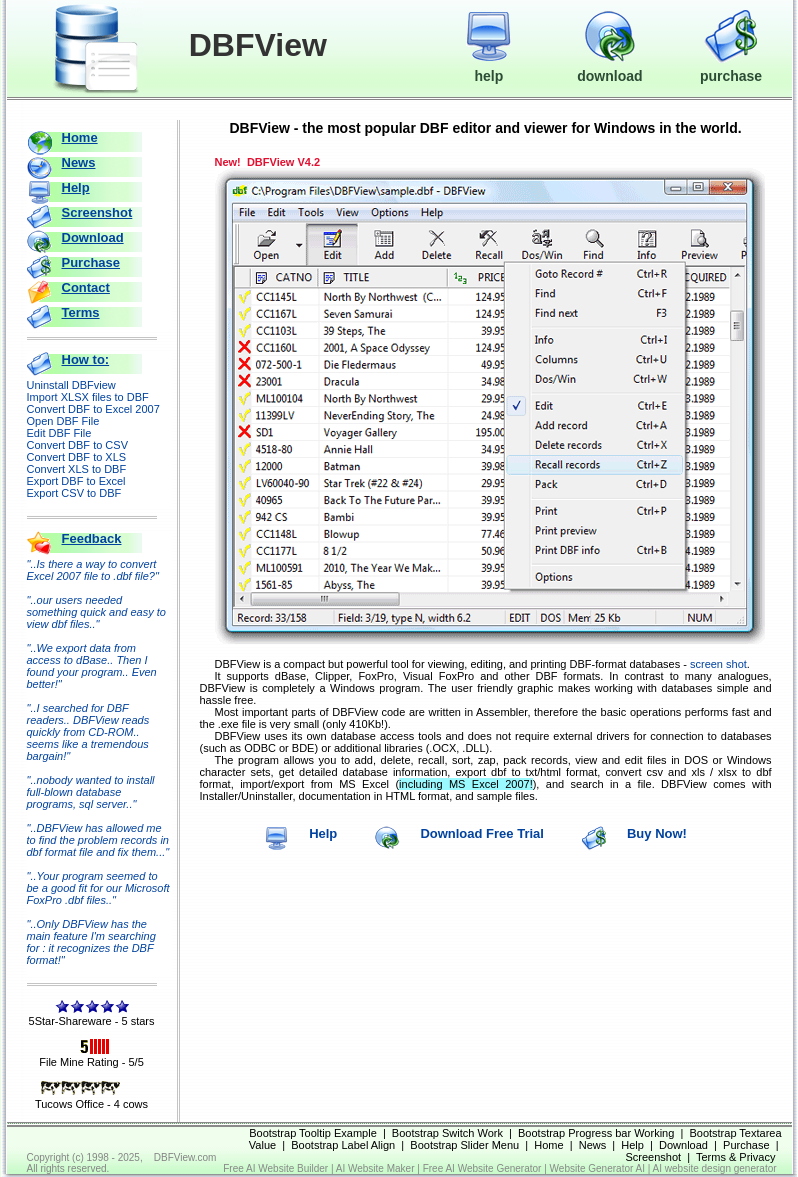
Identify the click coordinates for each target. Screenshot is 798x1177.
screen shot (718, 664)
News (79, 162)
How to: (86, 359)
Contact (86, 287)
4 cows (131, 1104)
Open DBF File (63, 421)
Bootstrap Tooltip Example (313, 1133)
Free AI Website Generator (482, 1168)
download (609, 67)
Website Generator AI (597, 1168)
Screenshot (97, 212)
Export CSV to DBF (74, 493)
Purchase (91, 262)
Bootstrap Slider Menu (464, 1145)
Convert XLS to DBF (77, 469)
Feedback (92, 538)
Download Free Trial (482, 833)
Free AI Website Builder (275, 1168)
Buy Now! (657, 833)
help (488, 67)
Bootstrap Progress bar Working (596, 1133)
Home (80, 137)
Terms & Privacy (735, 1157)
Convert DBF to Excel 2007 (93, 409)
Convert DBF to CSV (77, 445)
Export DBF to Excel (76, 481)
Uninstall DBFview (71, 385)
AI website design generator (715, 1168)
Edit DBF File (59, 433)
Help (76, 187)
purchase (731, 67)
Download (93, 237)
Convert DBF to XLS (77, 457)
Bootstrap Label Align (343, 1145)
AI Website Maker (375, 1168)
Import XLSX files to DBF (88, 397)
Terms (81, 312)
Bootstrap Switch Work (447, 1133)
